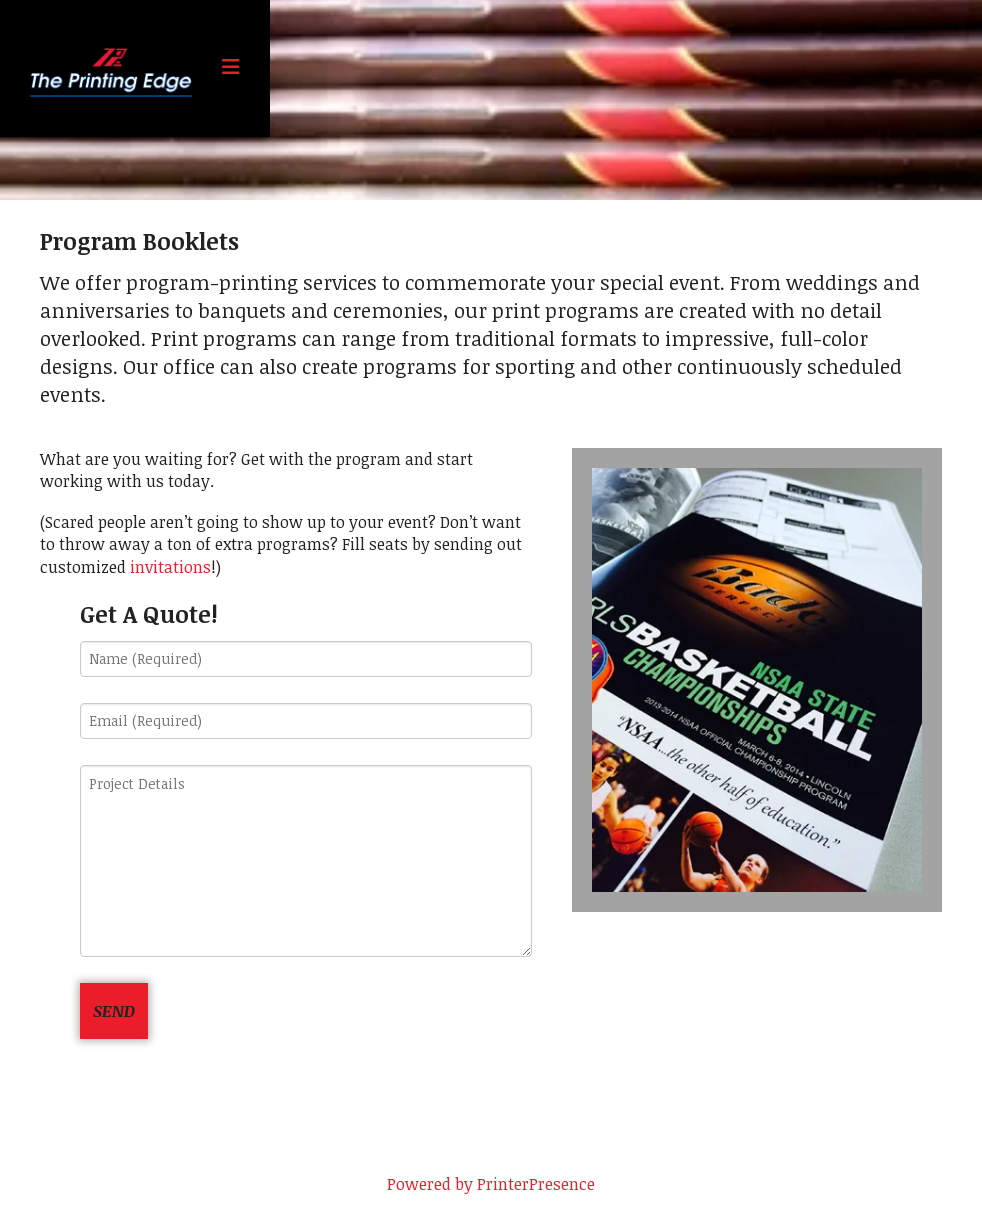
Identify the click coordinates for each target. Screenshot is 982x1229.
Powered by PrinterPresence (491, 1184)
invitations (170, 567)
